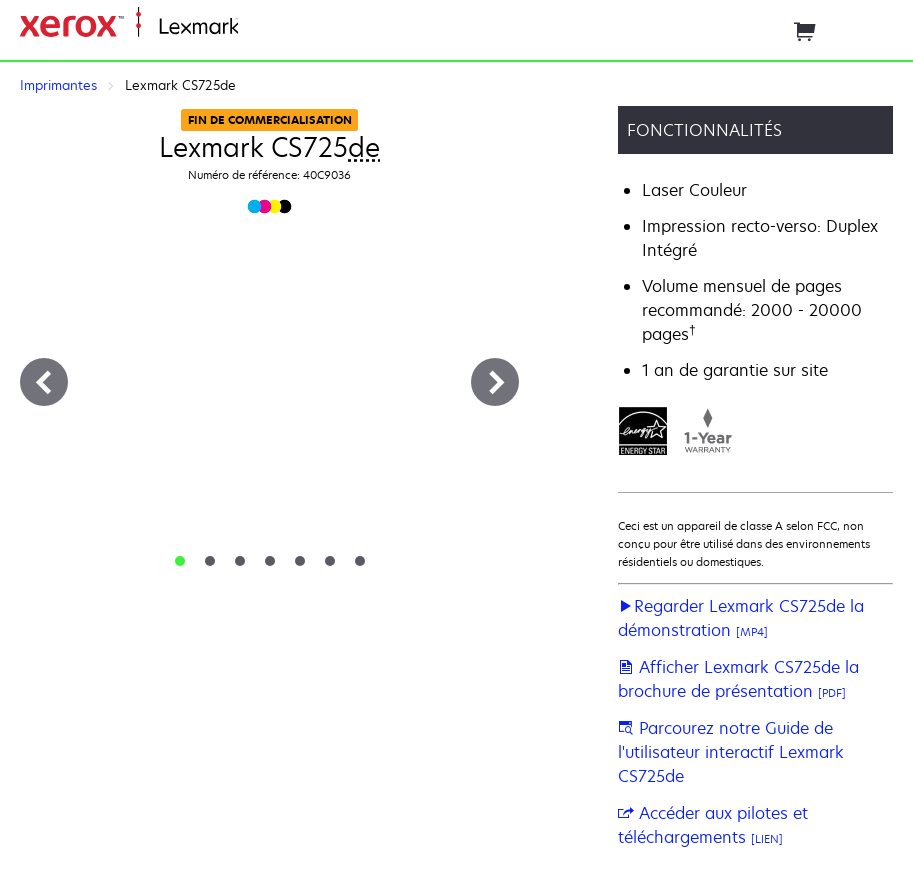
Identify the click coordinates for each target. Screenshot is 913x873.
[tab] (180, 561)
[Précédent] (44, 382)
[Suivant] (495, 382)
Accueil (262, 27)
